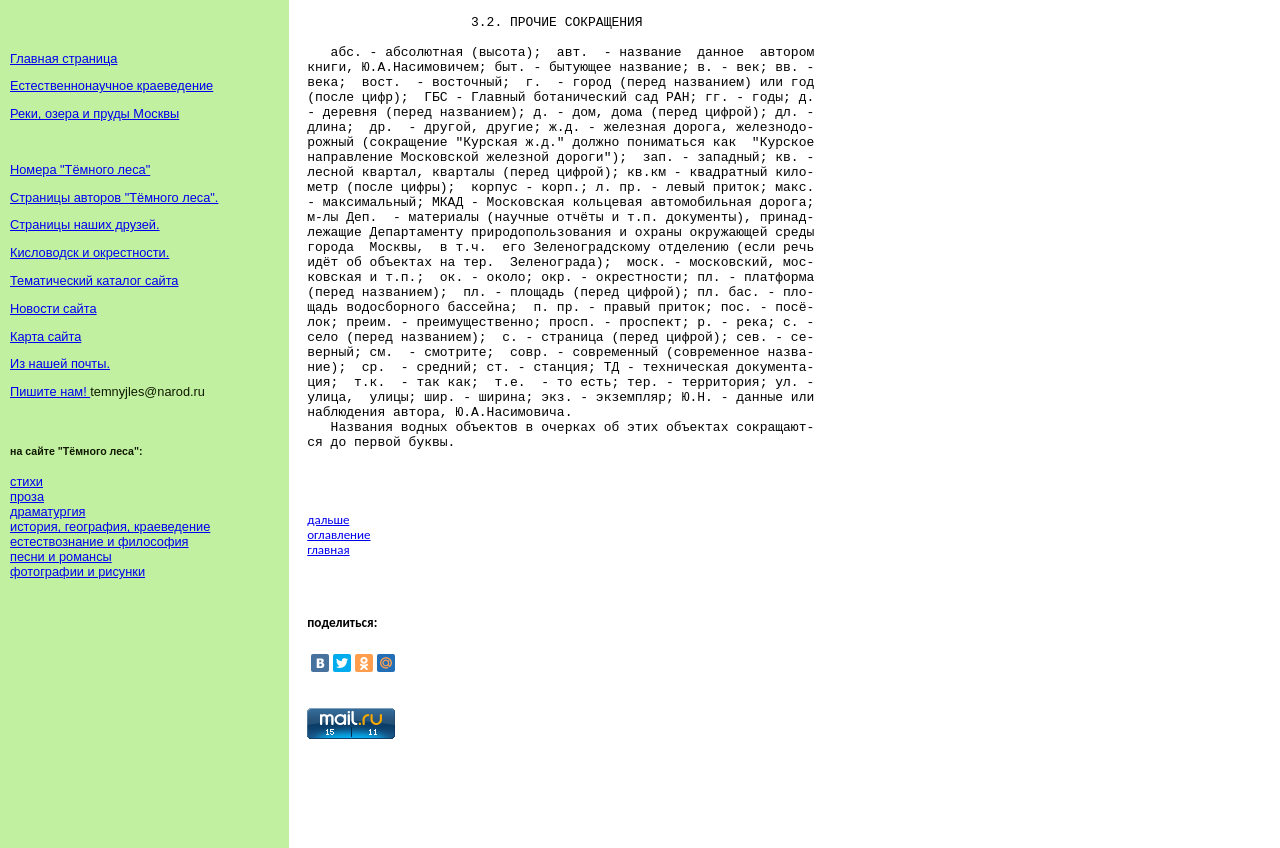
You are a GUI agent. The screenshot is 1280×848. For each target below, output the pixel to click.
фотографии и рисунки (77, 571)
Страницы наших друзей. (85, 224)
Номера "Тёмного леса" (80, 169)
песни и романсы (61, 556)
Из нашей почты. (60, 363)
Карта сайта (45, 336)
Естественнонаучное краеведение (111, 85)
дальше (328, 612)
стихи (26, 481)
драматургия (47, 511)
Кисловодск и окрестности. (89, 252)
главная (328, 642)
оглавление (338, 627)
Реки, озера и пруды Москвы (94, 113)
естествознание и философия (99, 541)
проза (27, 496)
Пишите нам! (50, 391)
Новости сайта (53, 308)
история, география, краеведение (110, 526)
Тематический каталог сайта (94, 280)
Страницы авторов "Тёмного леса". (114, 197)
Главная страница (63, 58)
